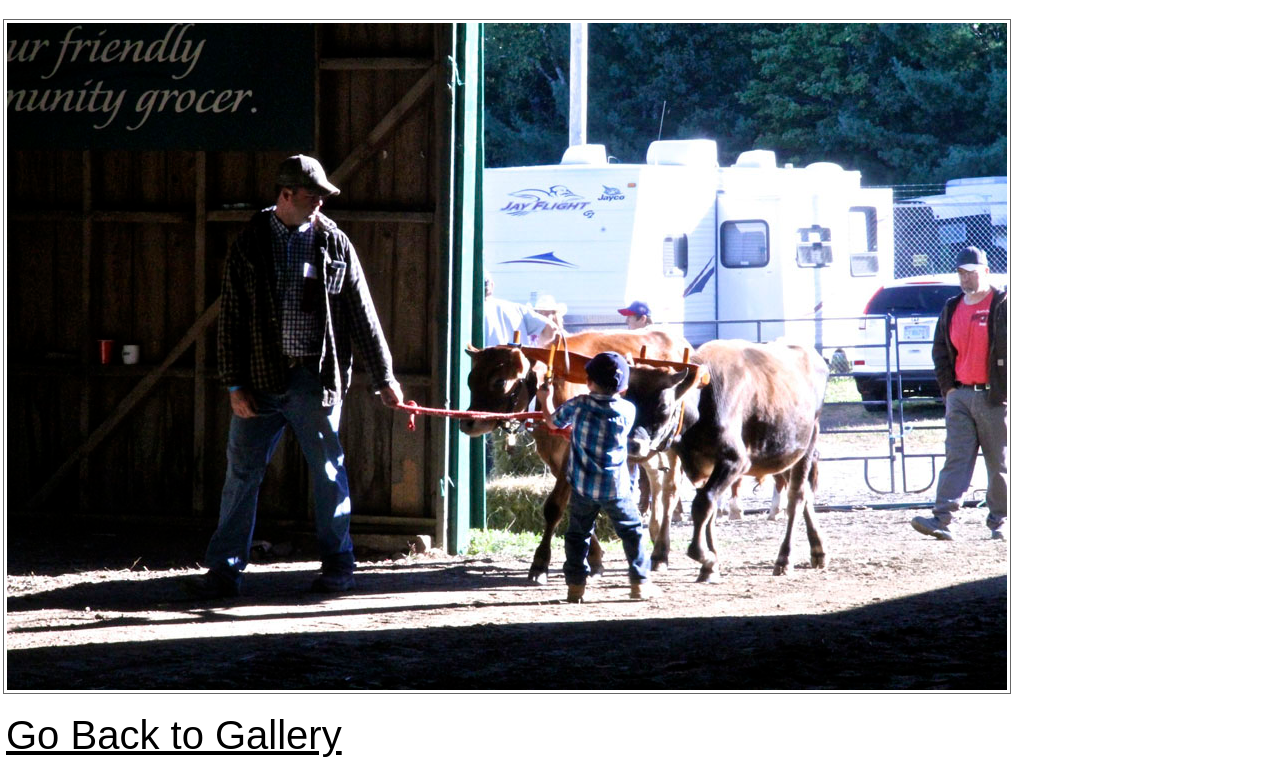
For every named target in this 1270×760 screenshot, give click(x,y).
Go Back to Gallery (174, 735)
